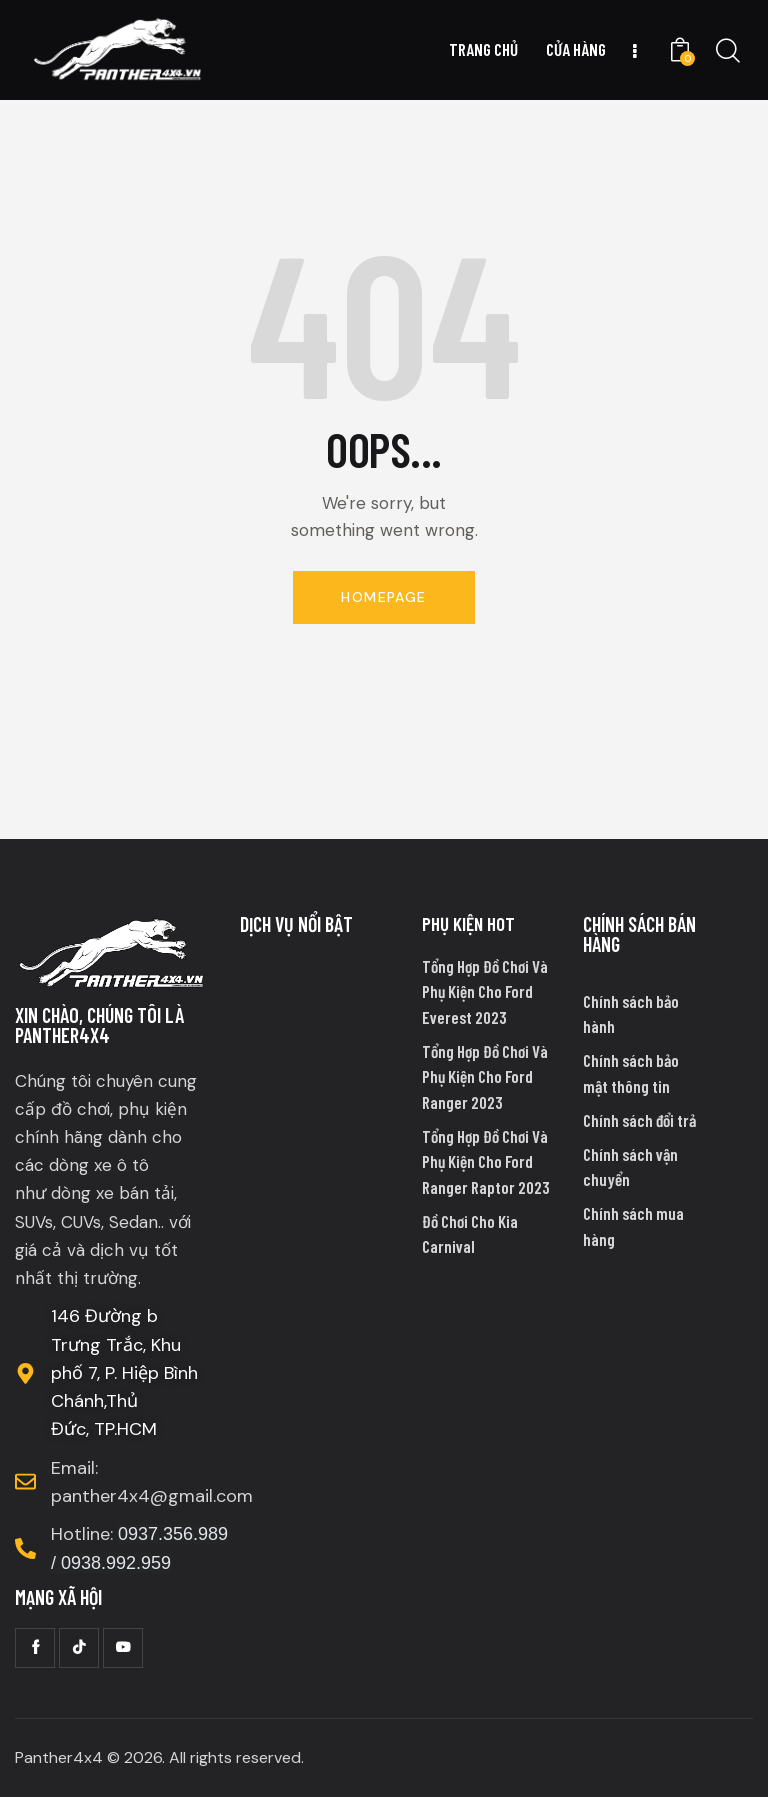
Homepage (383, 597)
